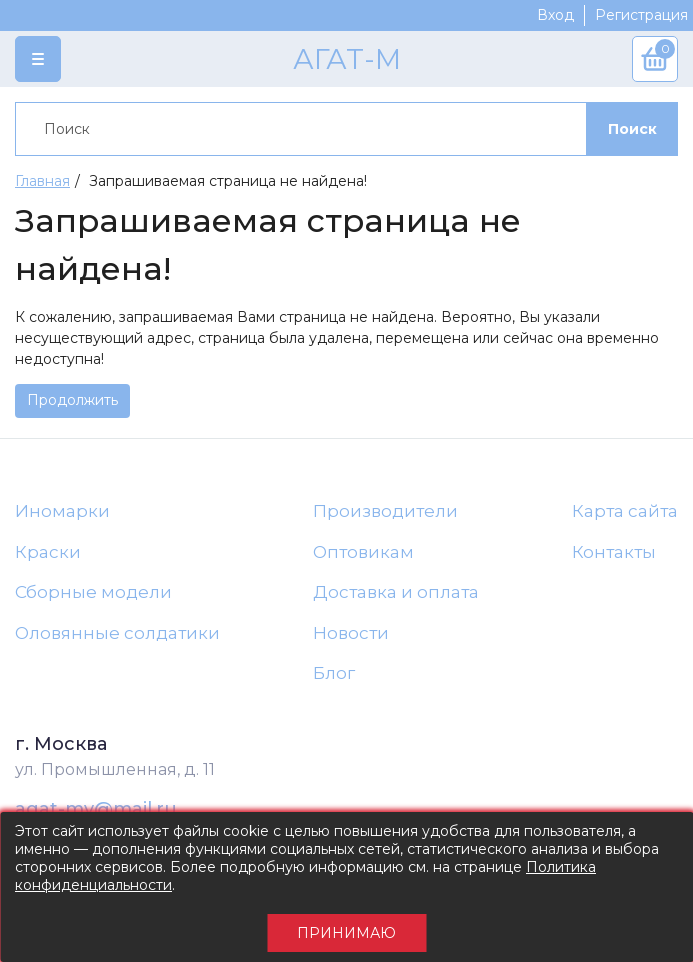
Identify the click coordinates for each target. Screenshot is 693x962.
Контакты (614, 552)
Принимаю (346, 933)
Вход (555, 15)
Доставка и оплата (396, 592)
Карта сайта (625, 511)
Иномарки (62, 511)
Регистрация (641, 15)
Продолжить (72, 400)
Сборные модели (93, 592)
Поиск (632, 129)
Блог (334, 673)
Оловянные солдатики (117, 633)
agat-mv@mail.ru (96, 809)
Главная (42, 181)
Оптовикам (363, 552)
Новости (351, 633)
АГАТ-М (347, 59)
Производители (385, 511)
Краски (48, 552)
